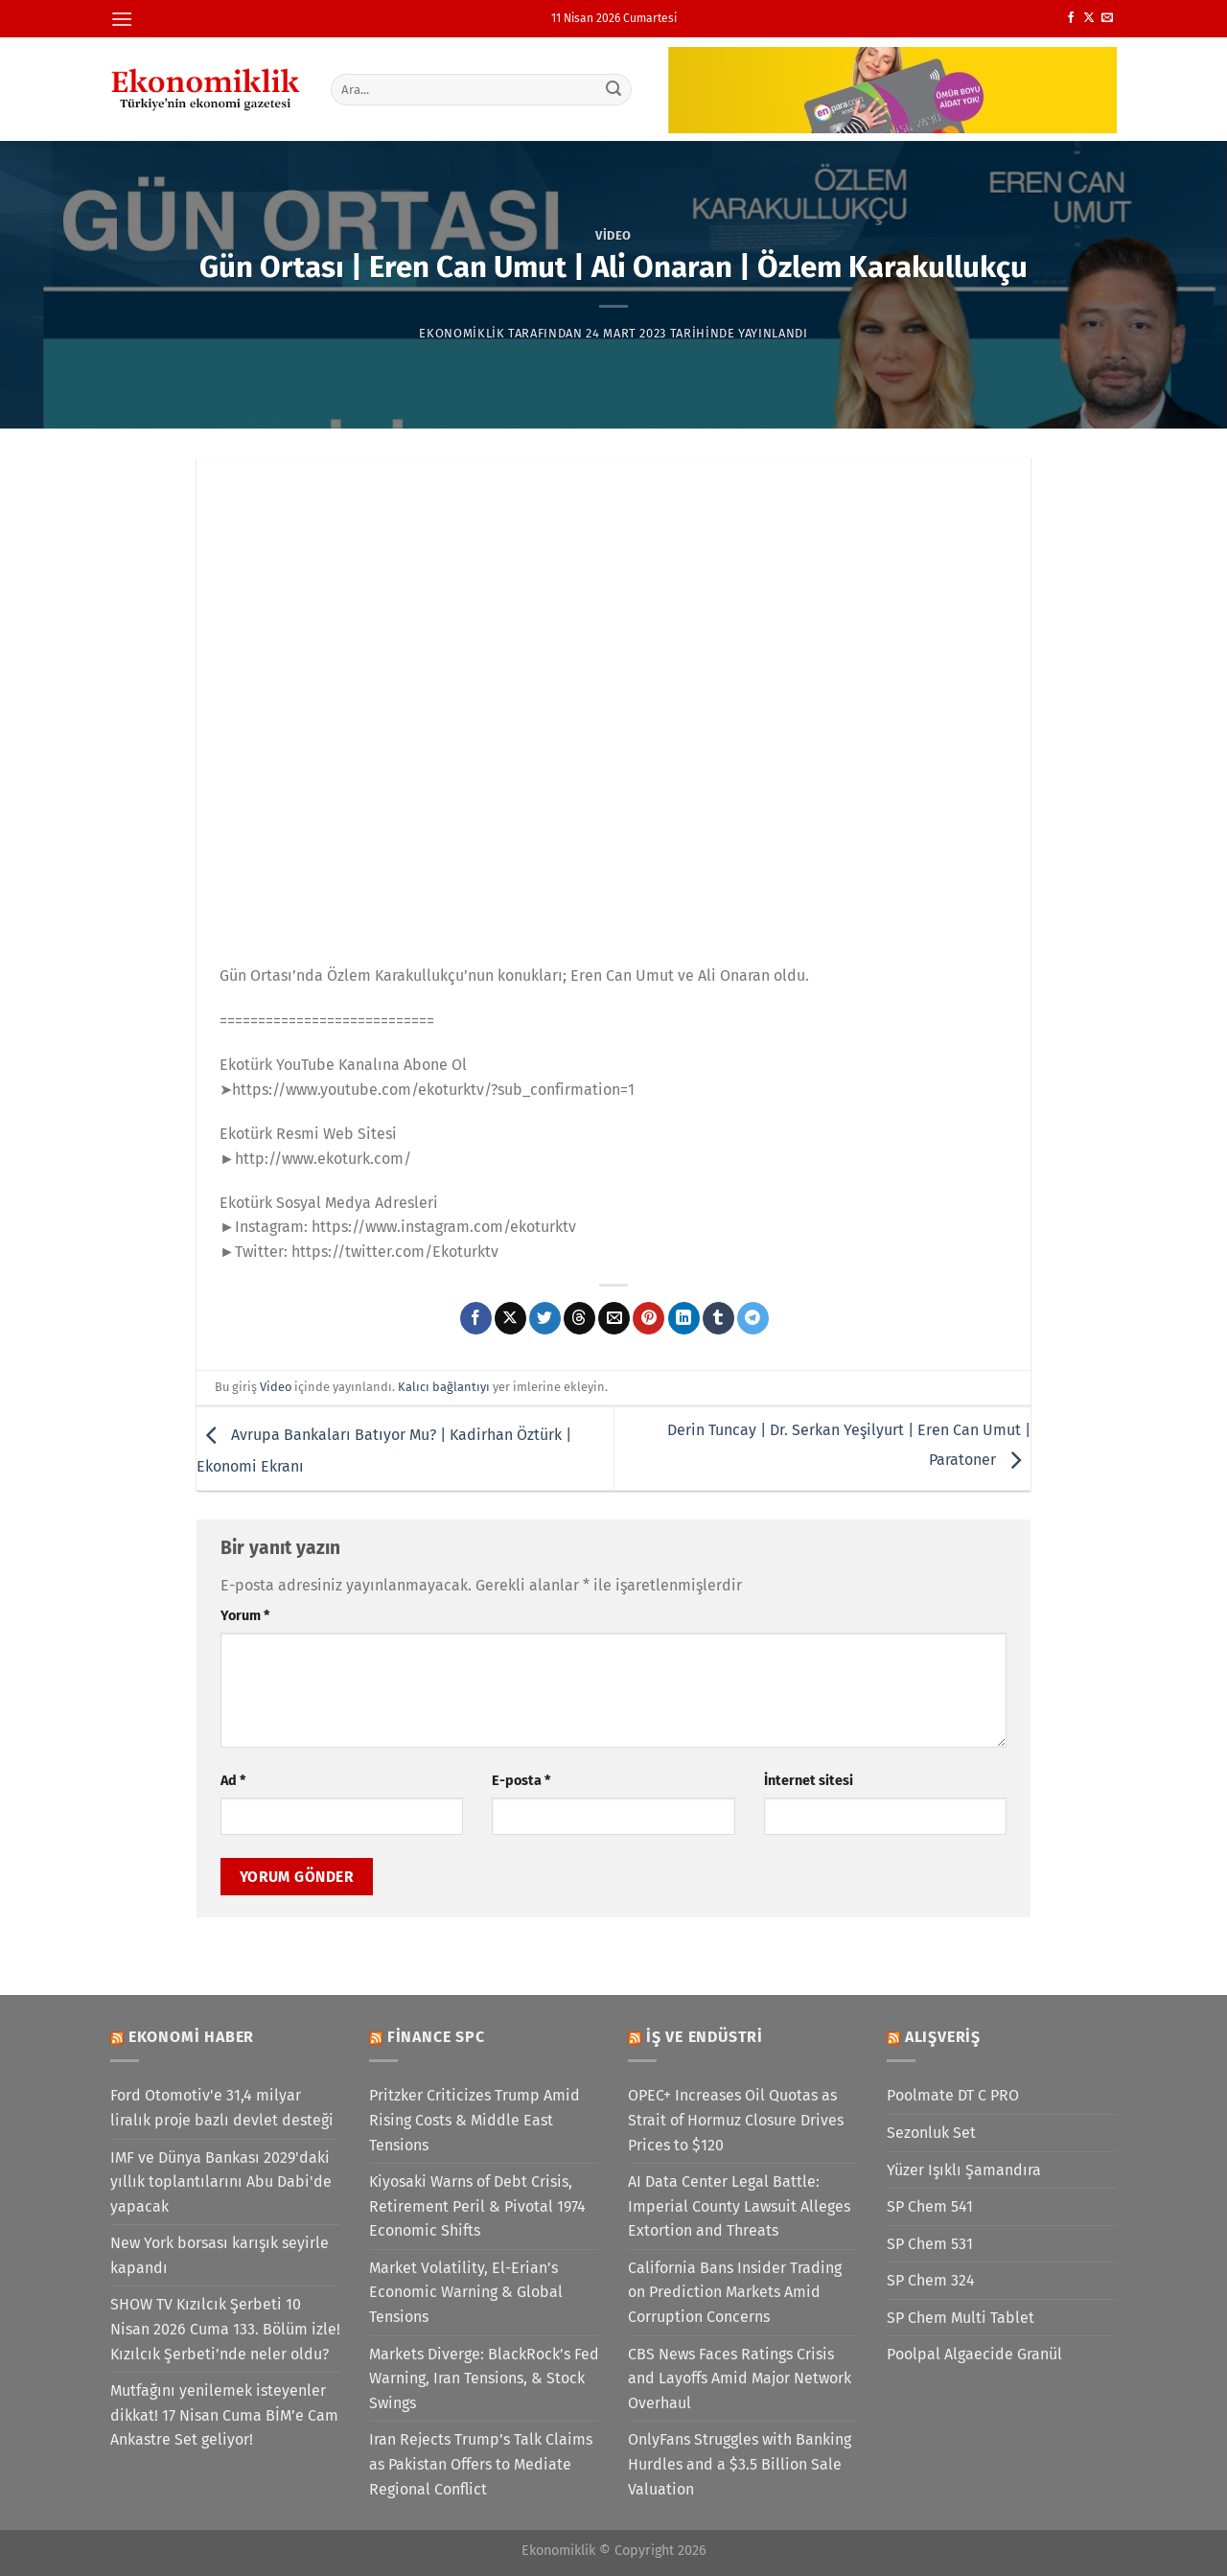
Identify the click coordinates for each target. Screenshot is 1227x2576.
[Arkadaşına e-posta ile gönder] (614, 1318)
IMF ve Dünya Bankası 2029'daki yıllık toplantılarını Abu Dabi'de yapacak (221, 2182)
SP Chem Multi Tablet (960, 2318)
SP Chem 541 (930, 2206)
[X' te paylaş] (510, 1318)
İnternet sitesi (808, 1781)
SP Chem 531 (930, 2244)
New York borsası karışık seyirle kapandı (219, 2255)
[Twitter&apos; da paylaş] (545, 1318)
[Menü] (121, 18)
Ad (232, 1781)
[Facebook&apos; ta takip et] (1071, 18)
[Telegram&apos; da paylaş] (753, 1318)
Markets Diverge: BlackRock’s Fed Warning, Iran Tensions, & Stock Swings (484, 2378)
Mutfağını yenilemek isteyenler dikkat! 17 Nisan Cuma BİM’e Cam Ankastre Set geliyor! (224, 2414)
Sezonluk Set (931, 2132)
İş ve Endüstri (704, 2037)
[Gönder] (614, 89)
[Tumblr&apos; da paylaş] (718, 1318)
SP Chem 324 (931, 2280)
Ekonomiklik (461, 333)
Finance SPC (436, 2037)
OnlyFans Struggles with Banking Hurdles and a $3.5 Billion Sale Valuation (739, 2463)
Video (613, 235)
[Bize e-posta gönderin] (1107, 18)
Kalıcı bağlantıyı (444, 1387)
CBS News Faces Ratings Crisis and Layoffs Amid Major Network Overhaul (739, 2378)
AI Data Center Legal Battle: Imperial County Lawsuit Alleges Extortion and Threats (739, 2205)
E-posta (521, 1781)
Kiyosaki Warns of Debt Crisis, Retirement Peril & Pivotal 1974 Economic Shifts (477, 2205)
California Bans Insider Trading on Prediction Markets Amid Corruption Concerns (735, 2292)
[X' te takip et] (1089, 18)
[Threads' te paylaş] (579, 1318)
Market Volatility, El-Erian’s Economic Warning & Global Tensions (466, 2292)
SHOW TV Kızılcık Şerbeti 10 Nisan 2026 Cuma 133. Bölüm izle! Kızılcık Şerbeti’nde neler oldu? (225, 2328)
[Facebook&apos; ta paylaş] (476, 1318)
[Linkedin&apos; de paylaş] (684, 1318)
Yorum (244, 1616)
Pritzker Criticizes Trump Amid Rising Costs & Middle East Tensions (474, 2119)
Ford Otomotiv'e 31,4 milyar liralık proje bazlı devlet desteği (222, 2107)
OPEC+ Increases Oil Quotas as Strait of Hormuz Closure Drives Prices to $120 (736, 2119)
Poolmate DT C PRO (953, 2095)
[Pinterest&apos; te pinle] (648, 1318)
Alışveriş (943, 2037)
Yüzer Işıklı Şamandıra (964, 2170)
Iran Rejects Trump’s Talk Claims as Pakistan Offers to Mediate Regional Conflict (480, 2463)
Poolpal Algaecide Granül (974, 2354)
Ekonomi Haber (191, 2037)
